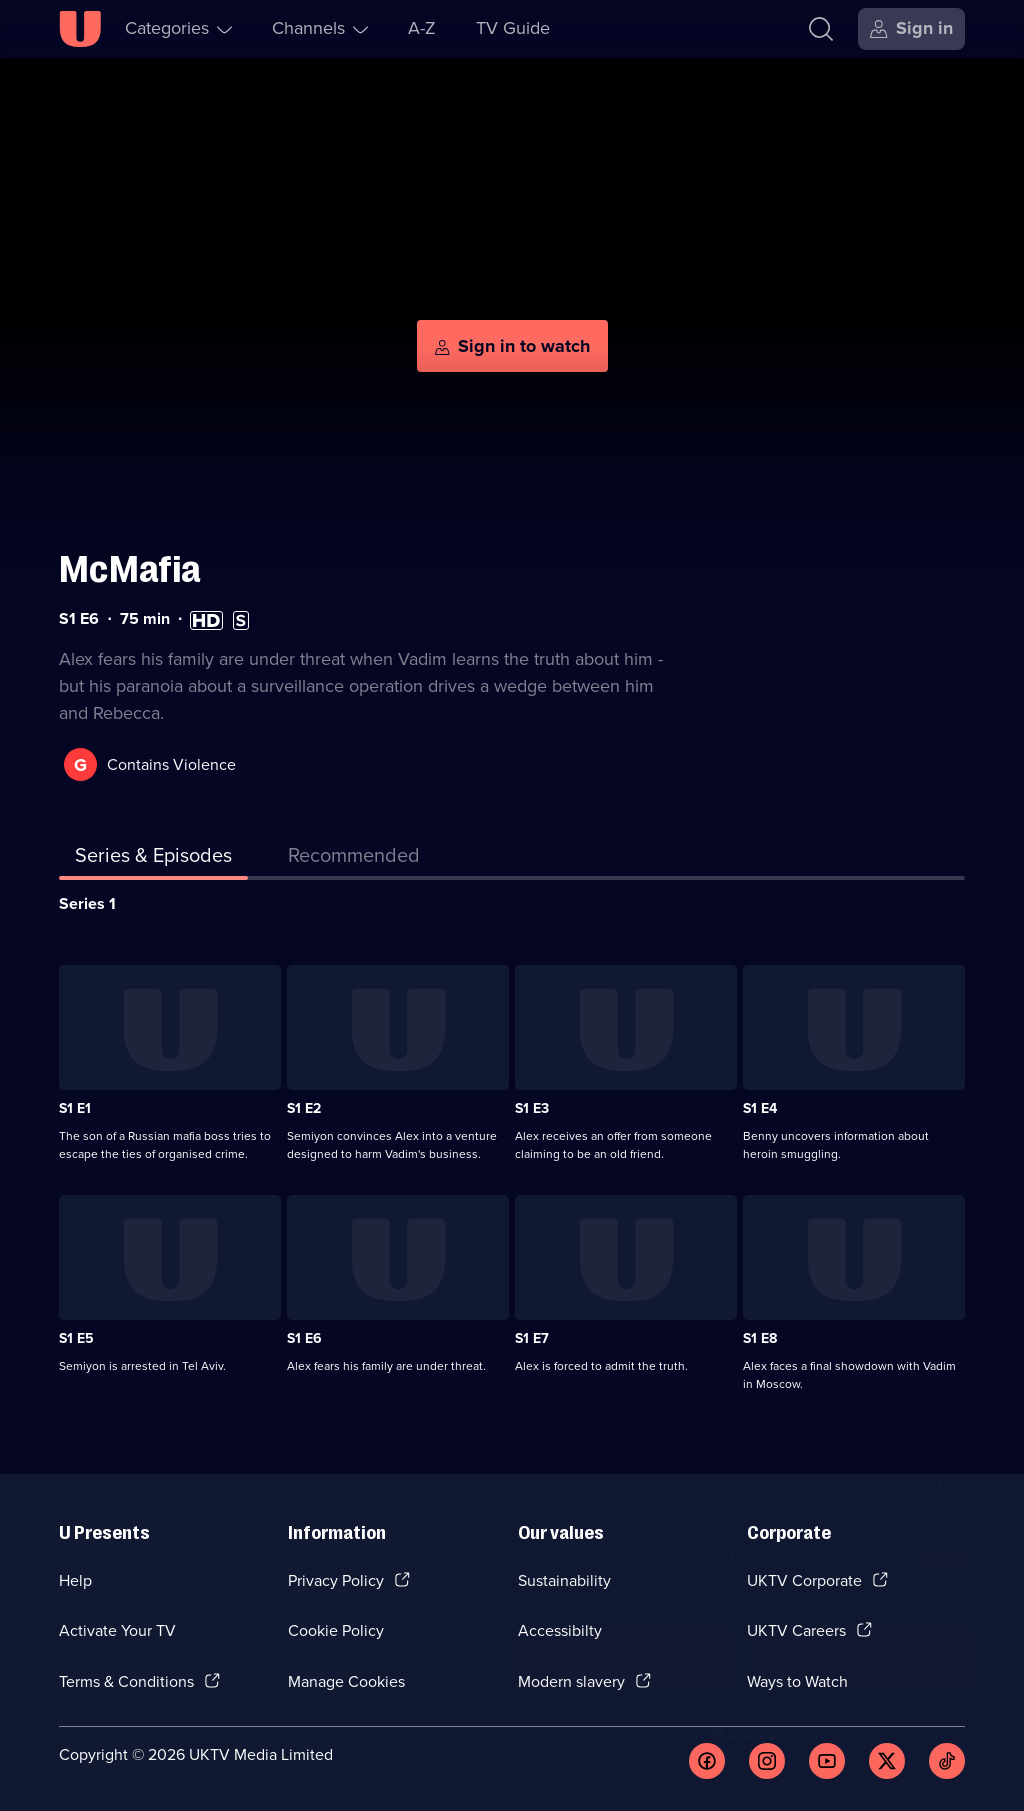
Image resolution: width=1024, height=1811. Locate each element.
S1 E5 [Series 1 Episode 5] (76, 1338)
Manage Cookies (346, 1681)
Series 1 (87, 903)
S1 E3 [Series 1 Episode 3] (532, 1108)
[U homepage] (80, 29)
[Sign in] (911, 29)
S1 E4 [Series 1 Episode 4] (760, 1108)
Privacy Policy (336, 1580)
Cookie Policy (336, 1630)
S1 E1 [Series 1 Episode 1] (75, 1108)
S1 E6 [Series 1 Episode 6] (304, 1338)
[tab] (354, 859)
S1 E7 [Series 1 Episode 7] (532, 1338)
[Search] (821, 29)
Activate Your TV (117, 1630)
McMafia (130, 569)
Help (75, 1580)
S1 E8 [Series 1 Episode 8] (760, 1338)
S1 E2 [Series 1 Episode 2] (304, 1108)
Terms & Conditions (126, 1681)
